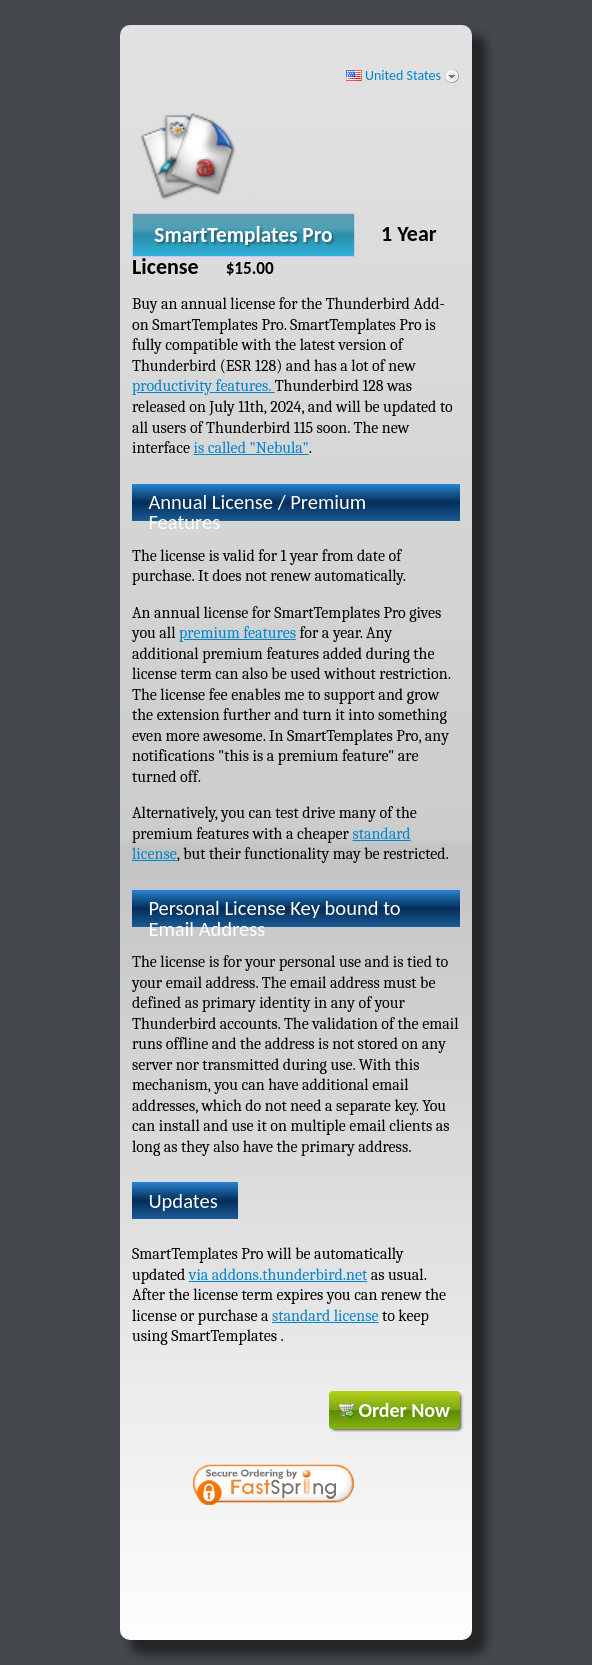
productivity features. (203, 386)
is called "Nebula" (250, 448)
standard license (325, 1316)
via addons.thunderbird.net (278, 1275)
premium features (237, 633)
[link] (346, 1487)
